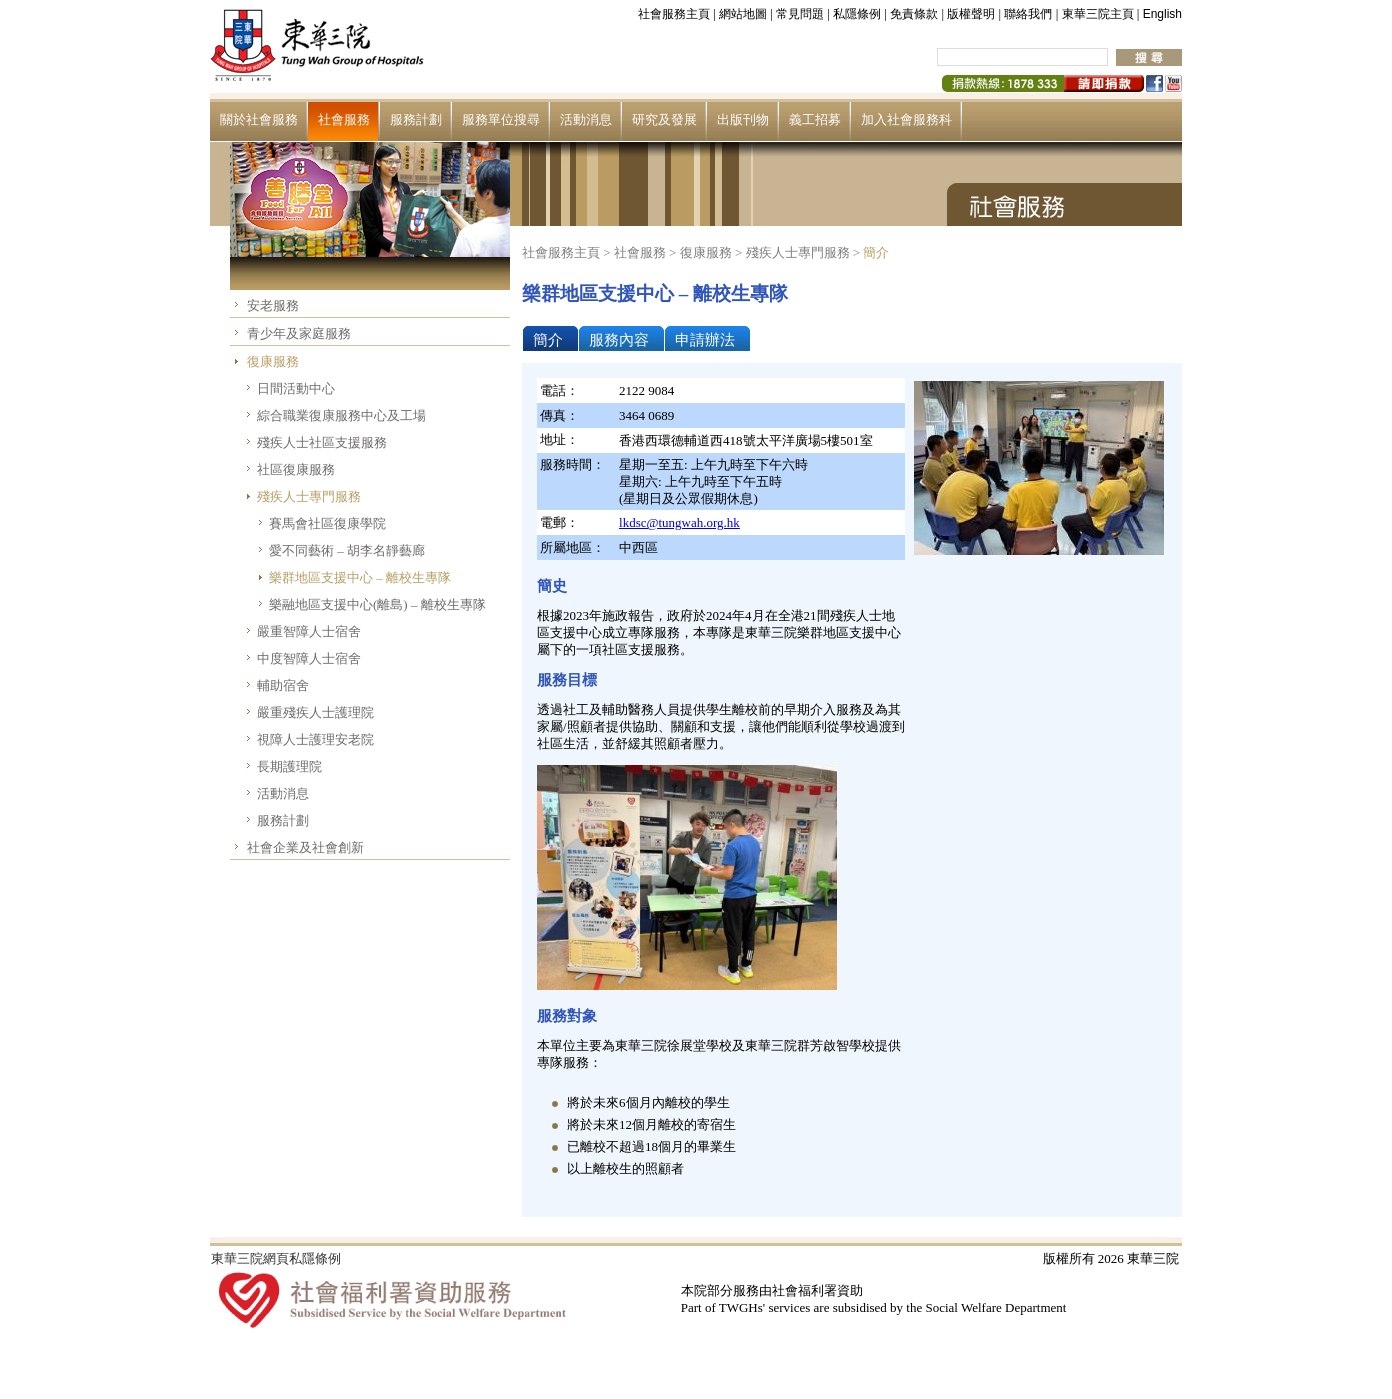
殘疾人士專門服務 (309, 496)
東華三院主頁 (1098, 14)
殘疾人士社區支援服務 (322, 442)
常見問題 (800, 14)
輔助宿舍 (283, 685)
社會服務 (344, 119)
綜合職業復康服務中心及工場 (341, 415)
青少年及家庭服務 (299, 333)
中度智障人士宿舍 (309, 658)
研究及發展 (664, 119)
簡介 (876, 252)
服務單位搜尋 (501, 119)
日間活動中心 (296, 388)
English (1162, 14)
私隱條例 (857, 14)
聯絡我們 (1028, 14)
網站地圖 (743, 14)
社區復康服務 (296, 469)
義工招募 (815, 119)
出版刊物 (743, 119)
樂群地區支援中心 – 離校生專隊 (360, 577)
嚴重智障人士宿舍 (309, 631)
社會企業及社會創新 (305, 847)
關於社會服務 (259, 119)
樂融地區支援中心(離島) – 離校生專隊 (377, 604)
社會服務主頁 (674, 14)
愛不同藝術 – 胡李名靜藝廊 (347, 550)
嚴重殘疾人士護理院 (315, 712)
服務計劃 (416, 119)
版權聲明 (971, 14)
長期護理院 (289, 766)
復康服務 (273, 361)
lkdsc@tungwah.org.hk (679, 522)
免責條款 (914, 14)
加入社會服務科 (906, 119)
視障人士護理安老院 (315, 739)
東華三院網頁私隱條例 (276, 1258)
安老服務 (273, 305)
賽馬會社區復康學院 (327, 523)
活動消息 (586, 119)
